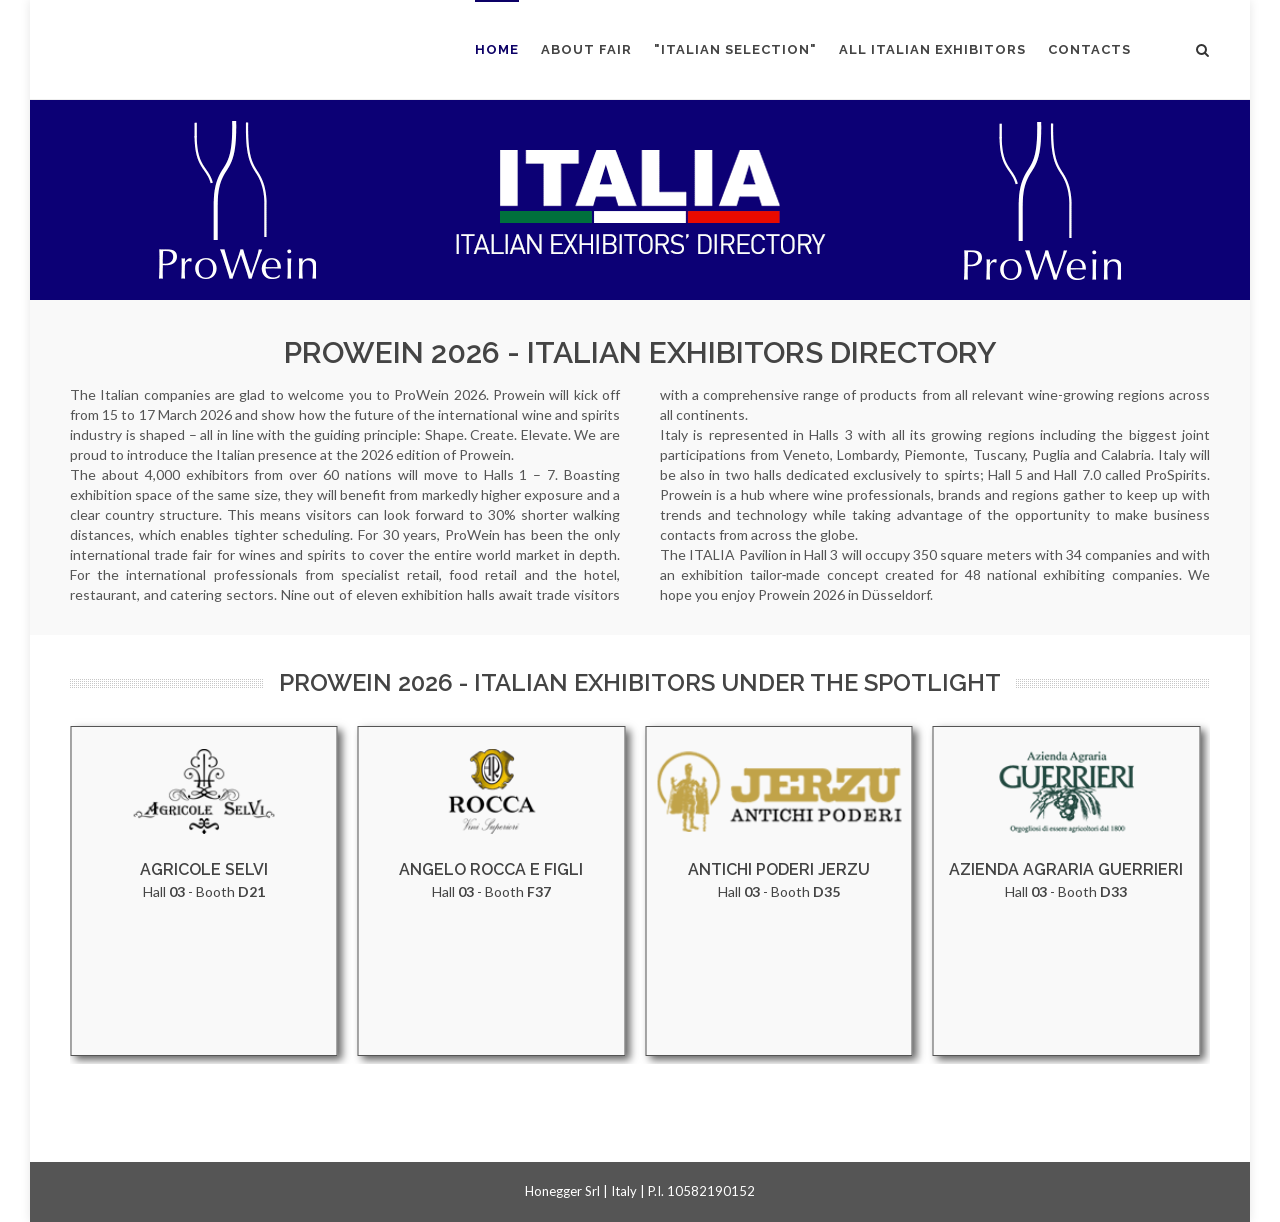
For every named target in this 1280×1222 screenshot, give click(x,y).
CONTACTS (1089, 49)
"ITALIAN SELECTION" (735, 49)
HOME (497, 49)
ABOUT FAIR (586, 49)
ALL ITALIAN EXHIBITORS (932, 49)
